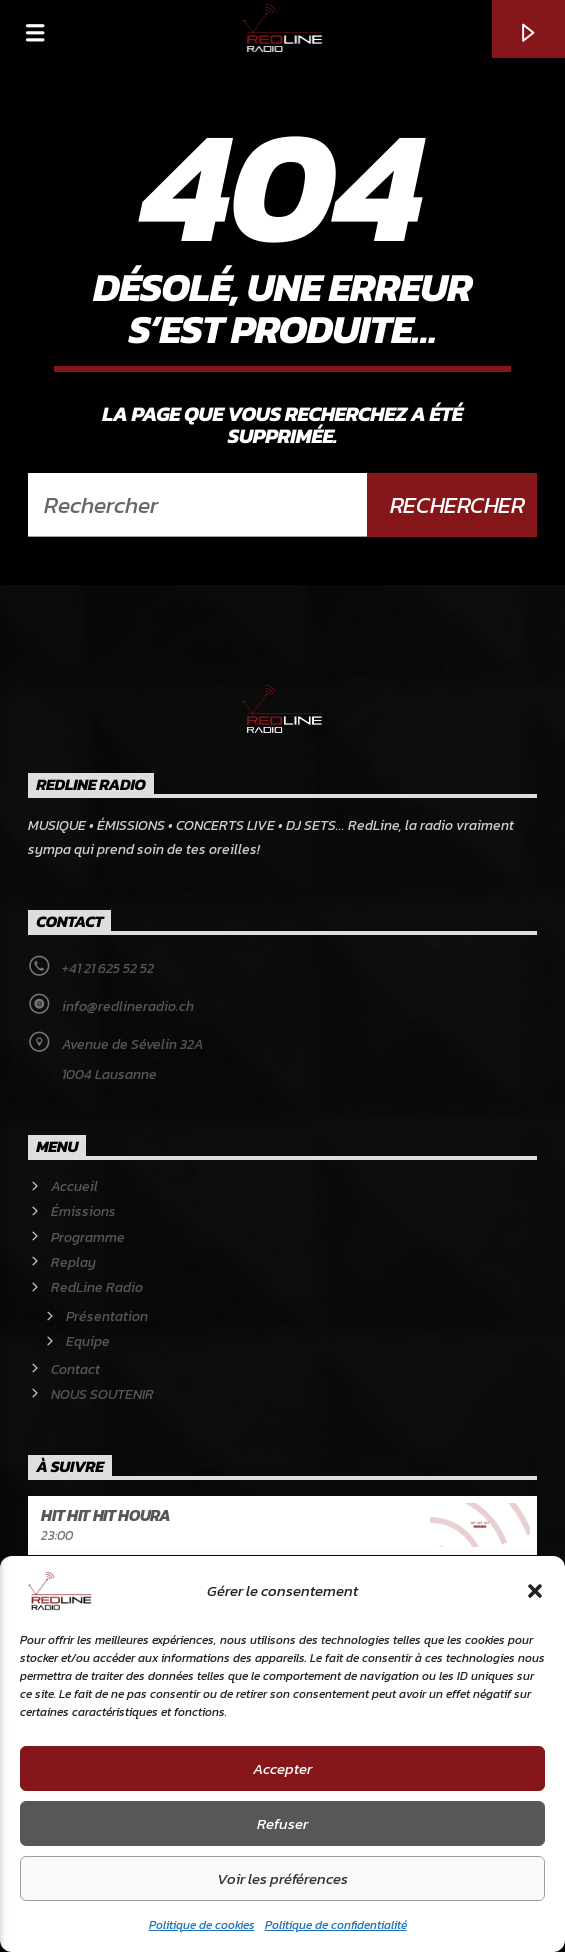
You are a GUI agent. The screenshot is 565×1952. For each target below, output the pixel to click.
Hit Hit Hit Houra (106, 1515)
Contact (75, 1369)
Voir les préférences (282, 1878)
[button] (535, 1591)
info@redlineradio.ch (128, 1006)
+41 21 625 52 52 (108, 968)
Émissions (83, 1211)
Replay (73, 1262)
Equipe (88, 1341)
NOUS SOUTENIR (102, 1394)
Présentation (107, 1316)
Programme (88, 1237)
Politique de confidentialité (336, 1925)
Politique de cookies (202, 1925)
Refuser (282, 1823)
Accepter (282, 1768)
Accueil (74, 1186)
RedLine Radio (97, 1287)
